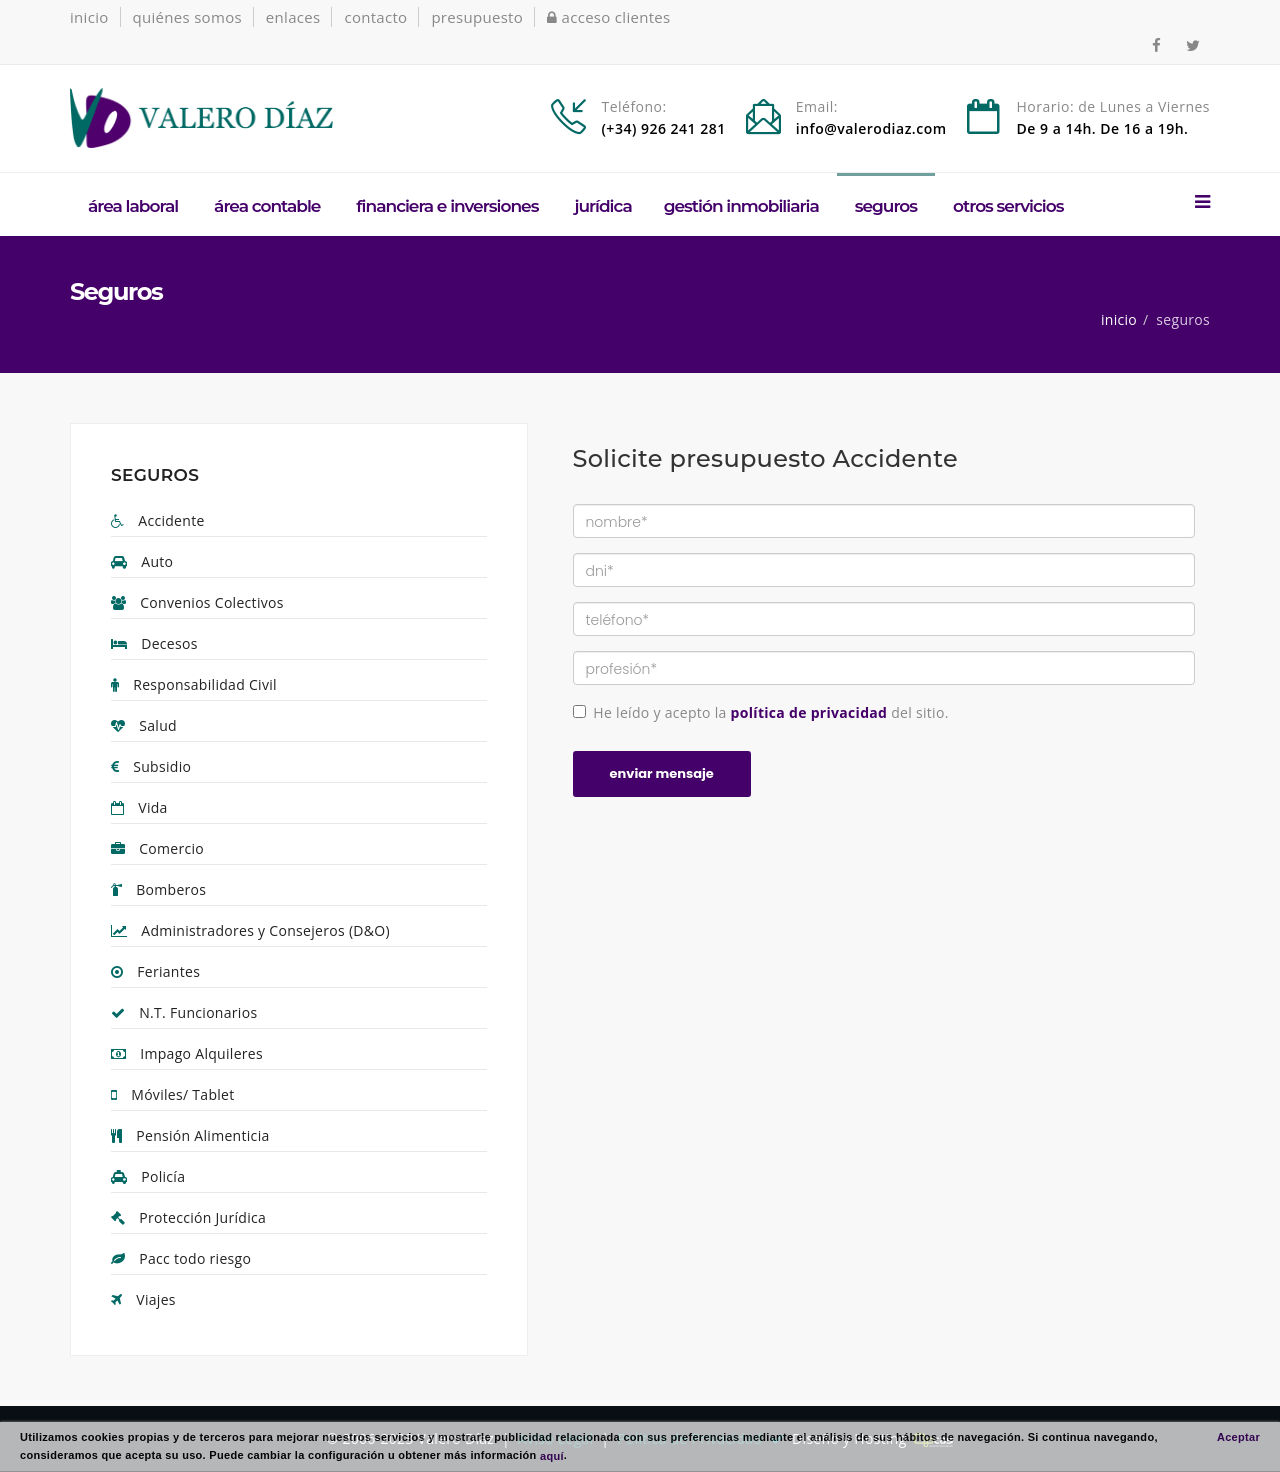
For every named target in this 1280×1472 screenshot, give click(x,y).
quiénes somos (187, 17)
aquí (552, 1455)
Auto (142, 561)
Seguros (886, 206)
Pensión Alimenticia (190, 1135)
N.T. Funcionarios (184, 1012)
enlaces (293, 17)
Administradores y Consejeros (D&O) (250, 930)
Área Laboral (133, 206)
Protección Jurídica (188, 1217)
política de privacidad (809, 712)
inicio (89, 17)
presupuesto (477, 17)
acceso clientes (609, 17)
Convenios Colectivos (197, 602)
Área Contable (267, 206)
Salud (144, 725)
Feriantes (155, 971)
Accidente (158, 520)
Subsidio (151, 766)
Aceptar (1238, 1437)
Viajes (143, 1299)
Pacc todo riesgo (181, 1258)
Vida (139, 807)
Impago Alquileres (187, 1053)
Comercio (157, 848)
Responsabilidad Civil (194, 684)
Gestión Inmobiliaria (741, 206)
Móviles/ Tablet (173, 1094)
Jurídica (602, 206)
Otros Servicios (1008, 206)
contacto (375, 17)
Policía (148, 1176)
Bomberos (158, 889)
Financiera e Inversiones (447, 206)
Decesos (154, 643)
